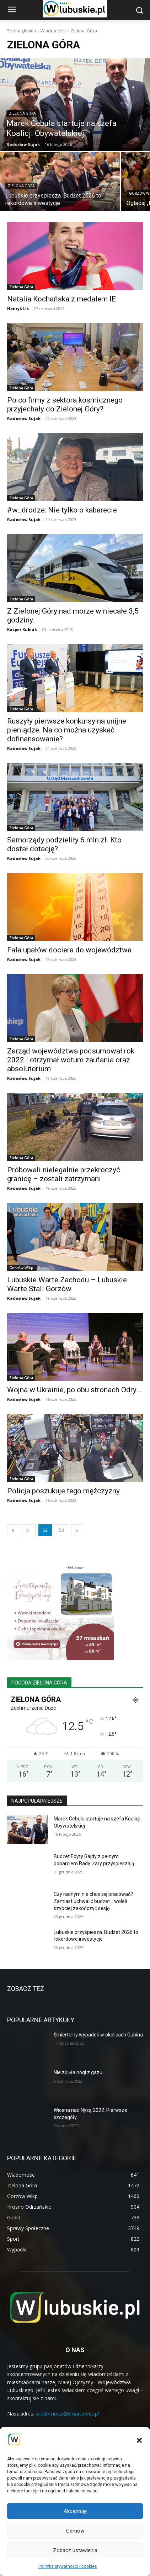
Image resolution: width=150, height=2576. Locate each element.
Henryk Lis (18, 308)
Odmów (75, 2531)
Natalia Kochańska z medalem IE (61, 299)
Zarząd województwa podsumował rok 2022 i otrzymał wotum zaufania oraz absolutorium (70, 1060)
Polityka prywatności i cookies (67, 2566)
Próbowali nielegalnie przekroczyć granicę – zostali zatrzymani (63, 1174)
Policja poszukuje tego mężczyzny (63, 1491)
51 (28, 1530)
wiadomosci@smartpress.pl (67, 2413)
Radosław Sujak (24, 418)
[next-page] (77, 1530)
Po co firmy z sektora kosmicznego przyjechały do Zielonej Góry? (65, 404)
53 (61, 1530)
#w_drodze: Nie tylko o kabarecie (62, 510)
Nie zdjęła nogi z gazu (78, 2072)
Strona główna (21, 31)
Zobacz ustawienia (75, 2550)
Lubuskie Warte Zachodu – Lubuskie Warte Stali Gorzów (67, 1284)
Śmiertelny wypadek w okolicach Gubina (98, 2035)
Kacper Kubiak (22, 629)
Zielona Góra (22, 113)
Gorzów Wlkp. (21, 1267)
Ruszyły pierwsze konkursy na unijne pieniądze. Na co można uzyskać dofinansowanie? (66, 730)
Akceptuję (75, 2511)
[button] (139, 2440)
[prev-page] (13, 1530)
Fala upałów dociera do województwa (69, 950)
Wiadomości (53, 31)
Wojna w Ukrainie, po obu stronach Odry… (74, 1390)
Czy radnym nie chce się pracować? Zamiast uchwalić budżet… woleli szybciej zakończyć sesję (93, 1901)
